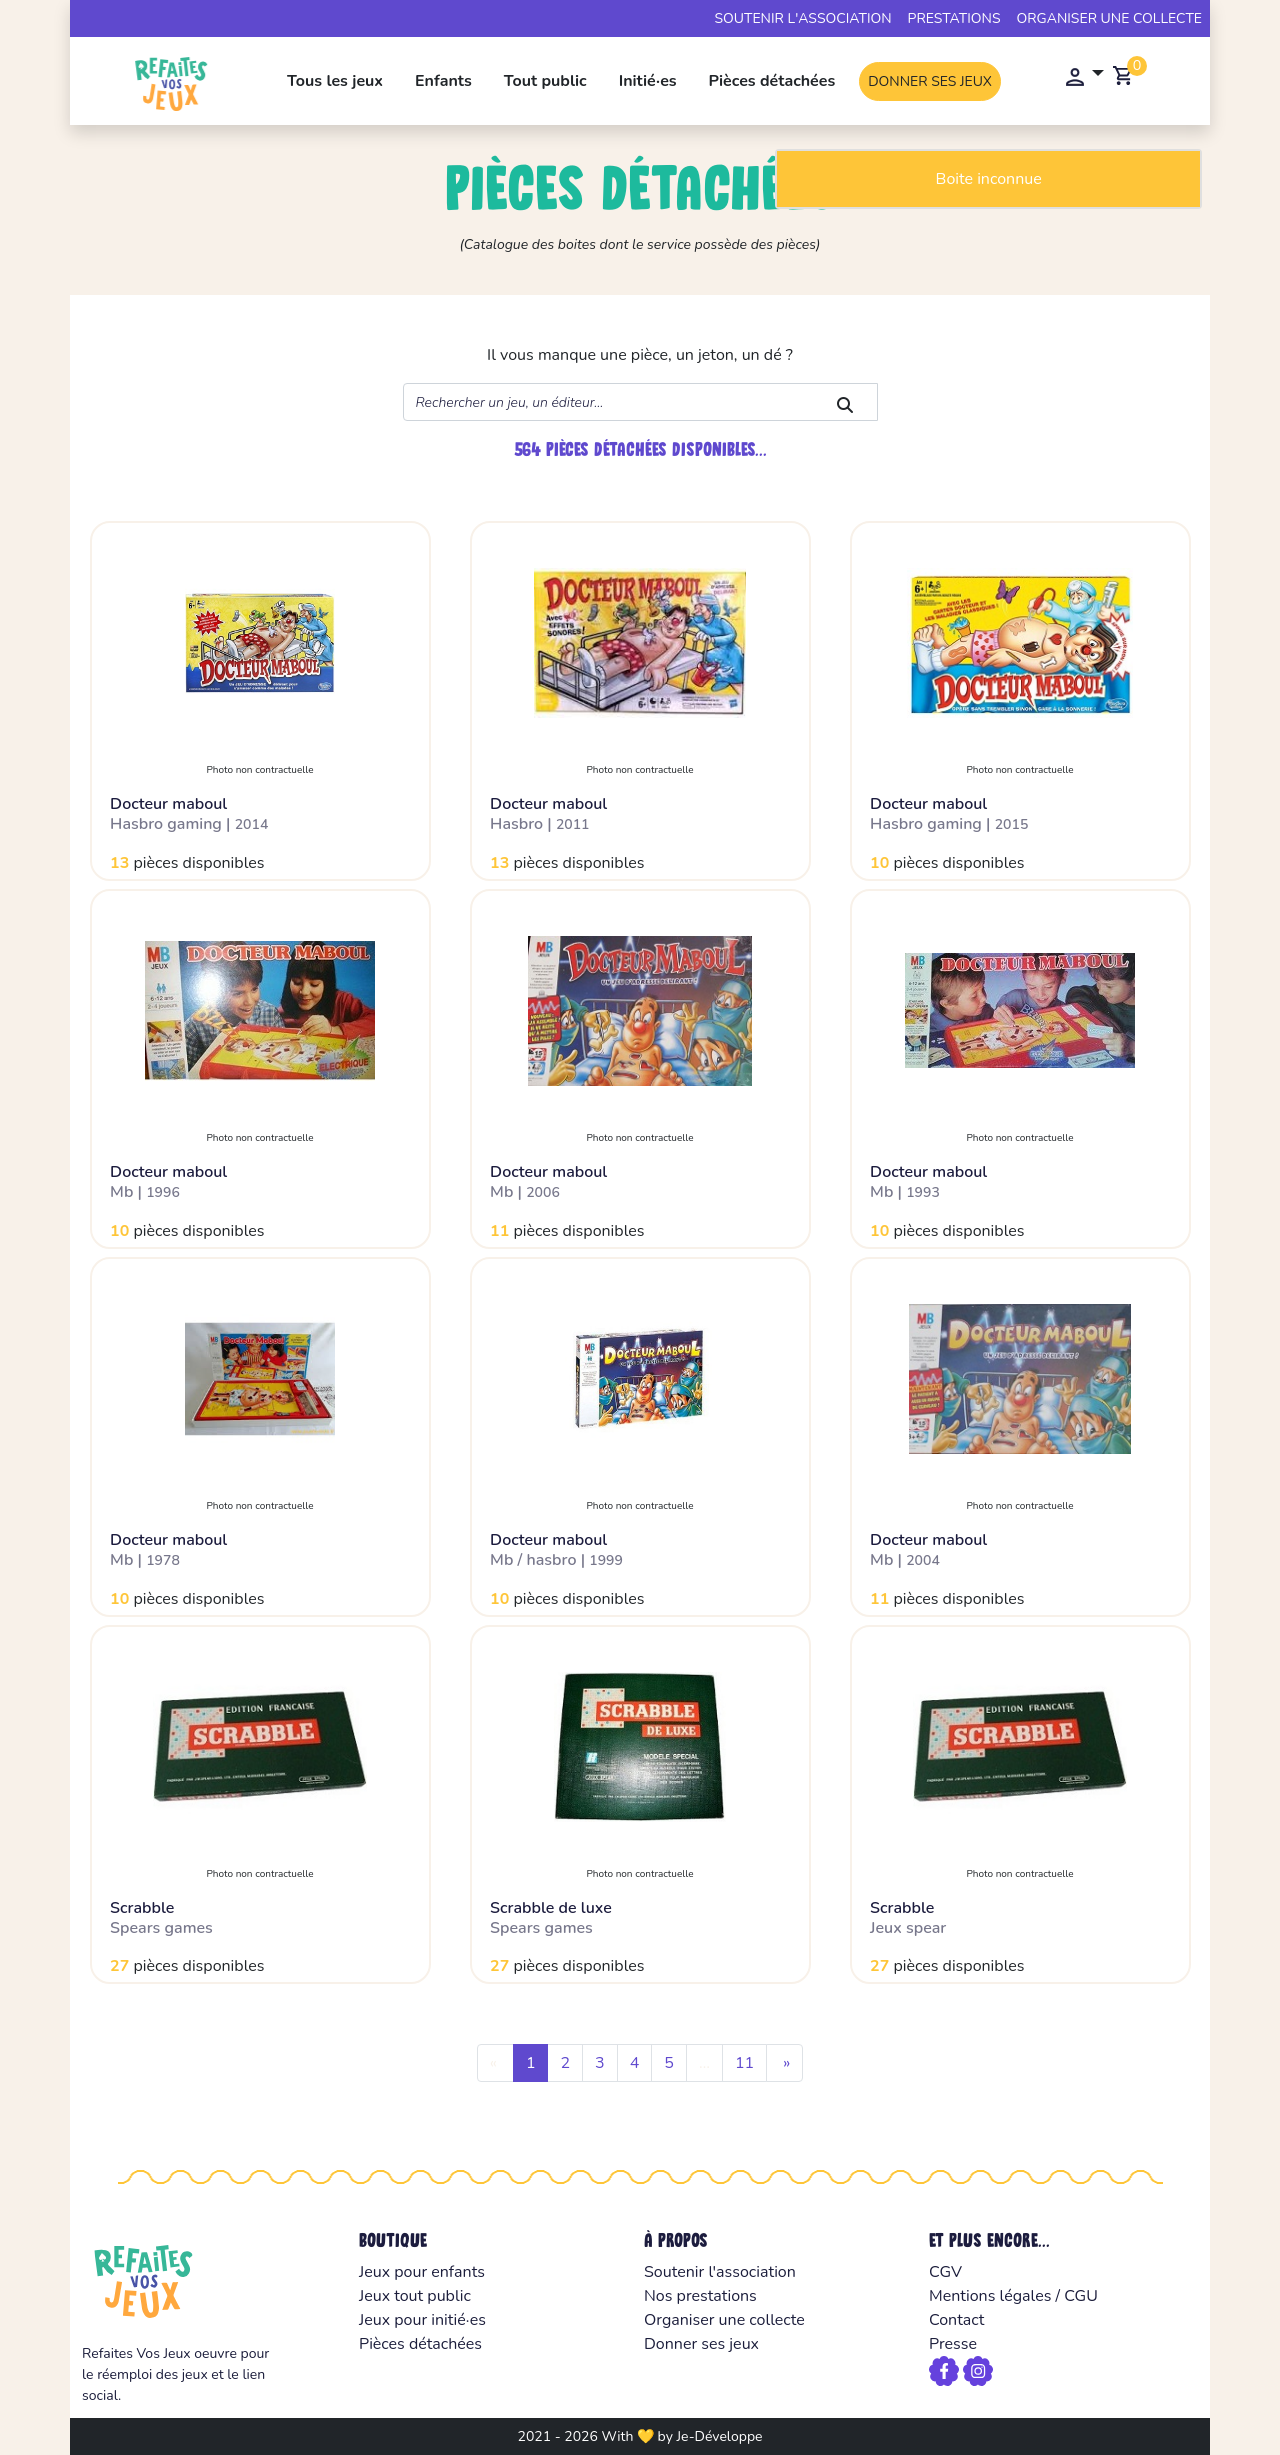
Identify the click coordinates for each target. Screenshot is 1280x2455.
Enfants (443, 81)
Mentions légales (990, 2296)
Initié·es (648, 81)
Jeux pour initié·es (422, 2320)
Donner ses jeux (930, 81)
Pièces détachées (772, 81)
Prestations (954, 18)
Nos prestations (700, 2296)
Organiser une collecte (1110, 18)
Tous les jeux (335, 81)
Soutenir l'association (802, 18)
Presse (953, 2344)
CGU (1081, 2296)
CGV (945, 2272)
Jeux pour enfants (422, 2272)
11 (744, 2063)
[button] (1078, 78)
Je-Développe (719, 2436)
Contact (956, 2320)
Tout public (545, 81)
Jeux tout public (415, 2296)
